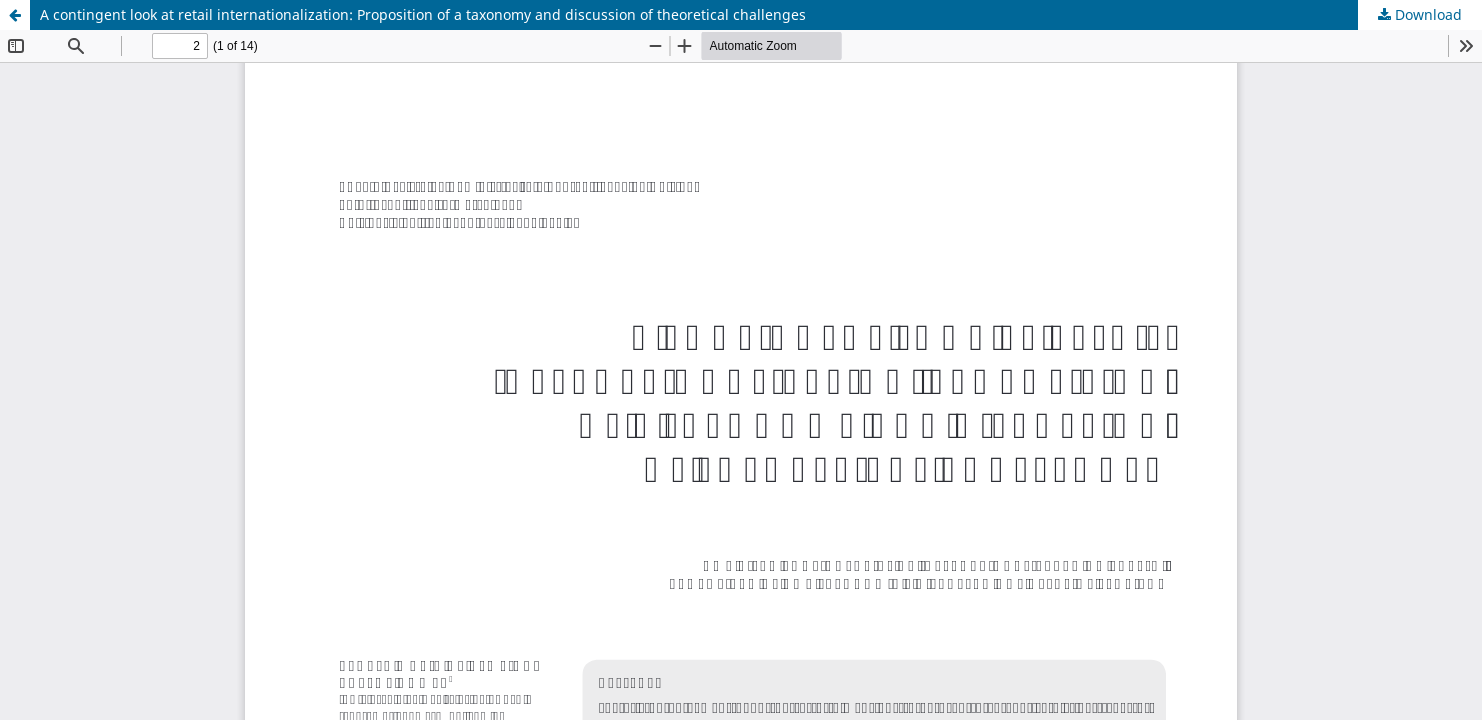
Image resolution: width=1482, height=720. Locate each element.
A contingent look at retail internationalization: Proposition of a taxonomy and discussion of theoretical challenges (423, 14)
